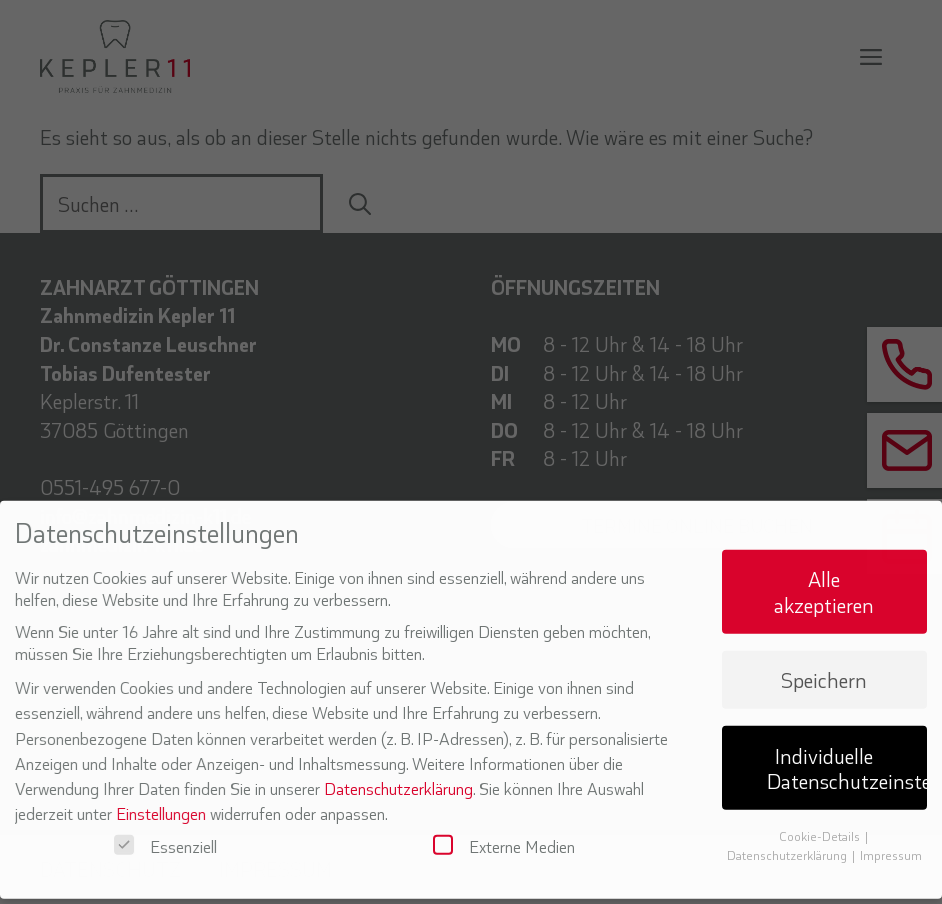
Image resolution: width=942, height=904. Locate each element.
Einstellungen (161, 800)
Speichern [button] (824, 666)
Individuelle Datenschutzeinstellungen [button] (847, 755)
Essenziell (165, 833)
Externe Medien (504, 833)
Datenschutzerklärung (398, 775)
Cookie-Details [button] (821, 823)
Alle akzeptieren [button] (824, 578)
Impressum (891, 842)
